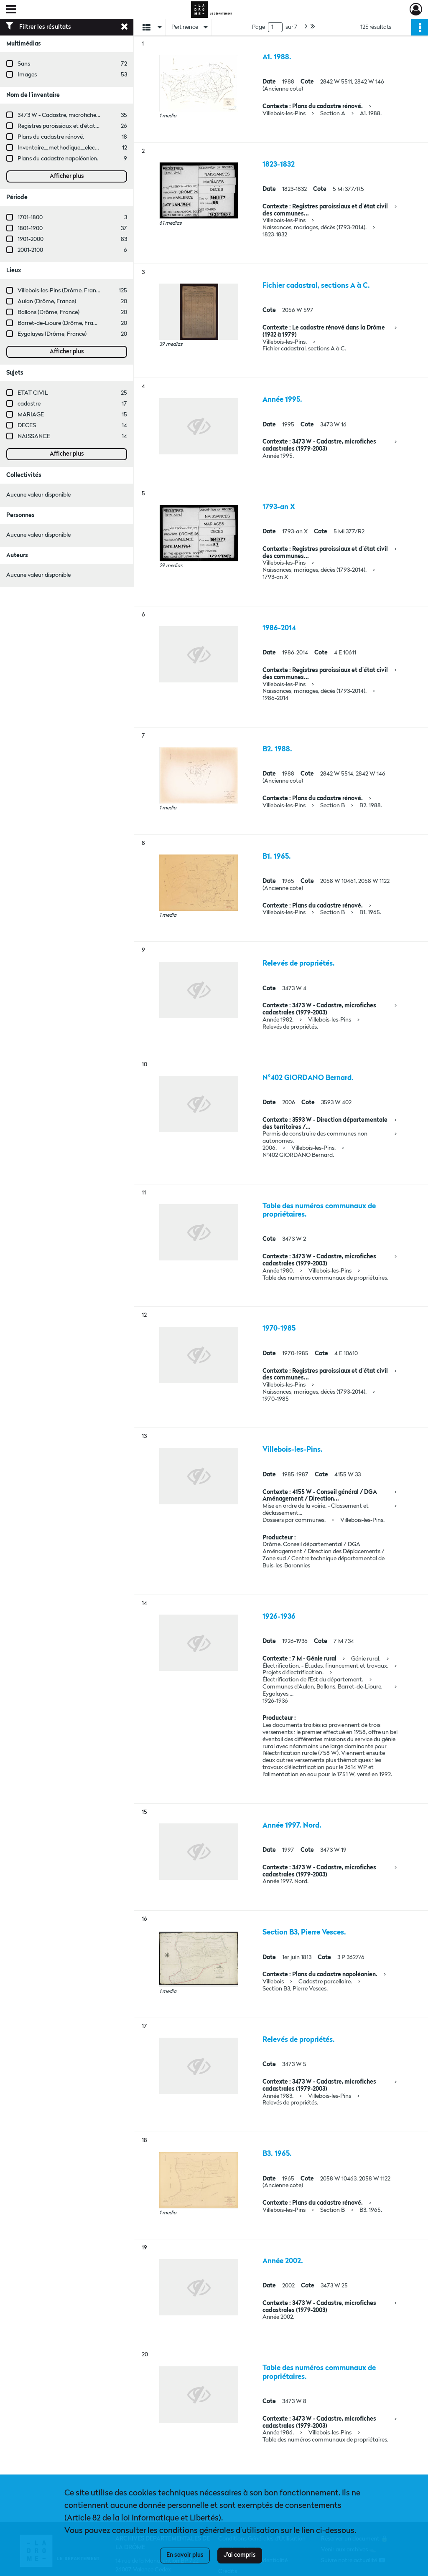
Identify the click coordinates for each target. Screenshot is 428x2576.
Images (27, 75)
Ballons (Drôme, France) (48, 312)
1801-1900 (30, 228)
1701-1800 (30, 218)
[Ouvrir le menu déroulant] (11, 10)
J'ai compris (240, 2555)
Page (258, 27)
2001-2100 (30, 250)
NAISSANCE (34, 436)
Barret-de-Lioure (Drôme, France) (61, 323)
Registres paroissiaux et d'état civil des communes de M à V (94, 126)
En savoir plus (185, 2555)
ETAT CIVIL (33, 393)
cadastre (29, 404)
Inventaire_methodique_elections (63, 148)
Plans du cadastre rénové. (51, 137)
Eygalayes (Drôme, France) (52, 334)
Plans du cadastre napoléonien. (58, 159)
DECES (27, 425)
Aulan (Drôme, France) (47, 301)
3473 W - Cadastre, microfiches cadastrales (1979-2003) (89, 115)
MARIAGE (31, 415)
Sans (24, 64)
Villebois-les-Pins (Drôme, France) (61, 291)
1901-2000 (30, 239)
